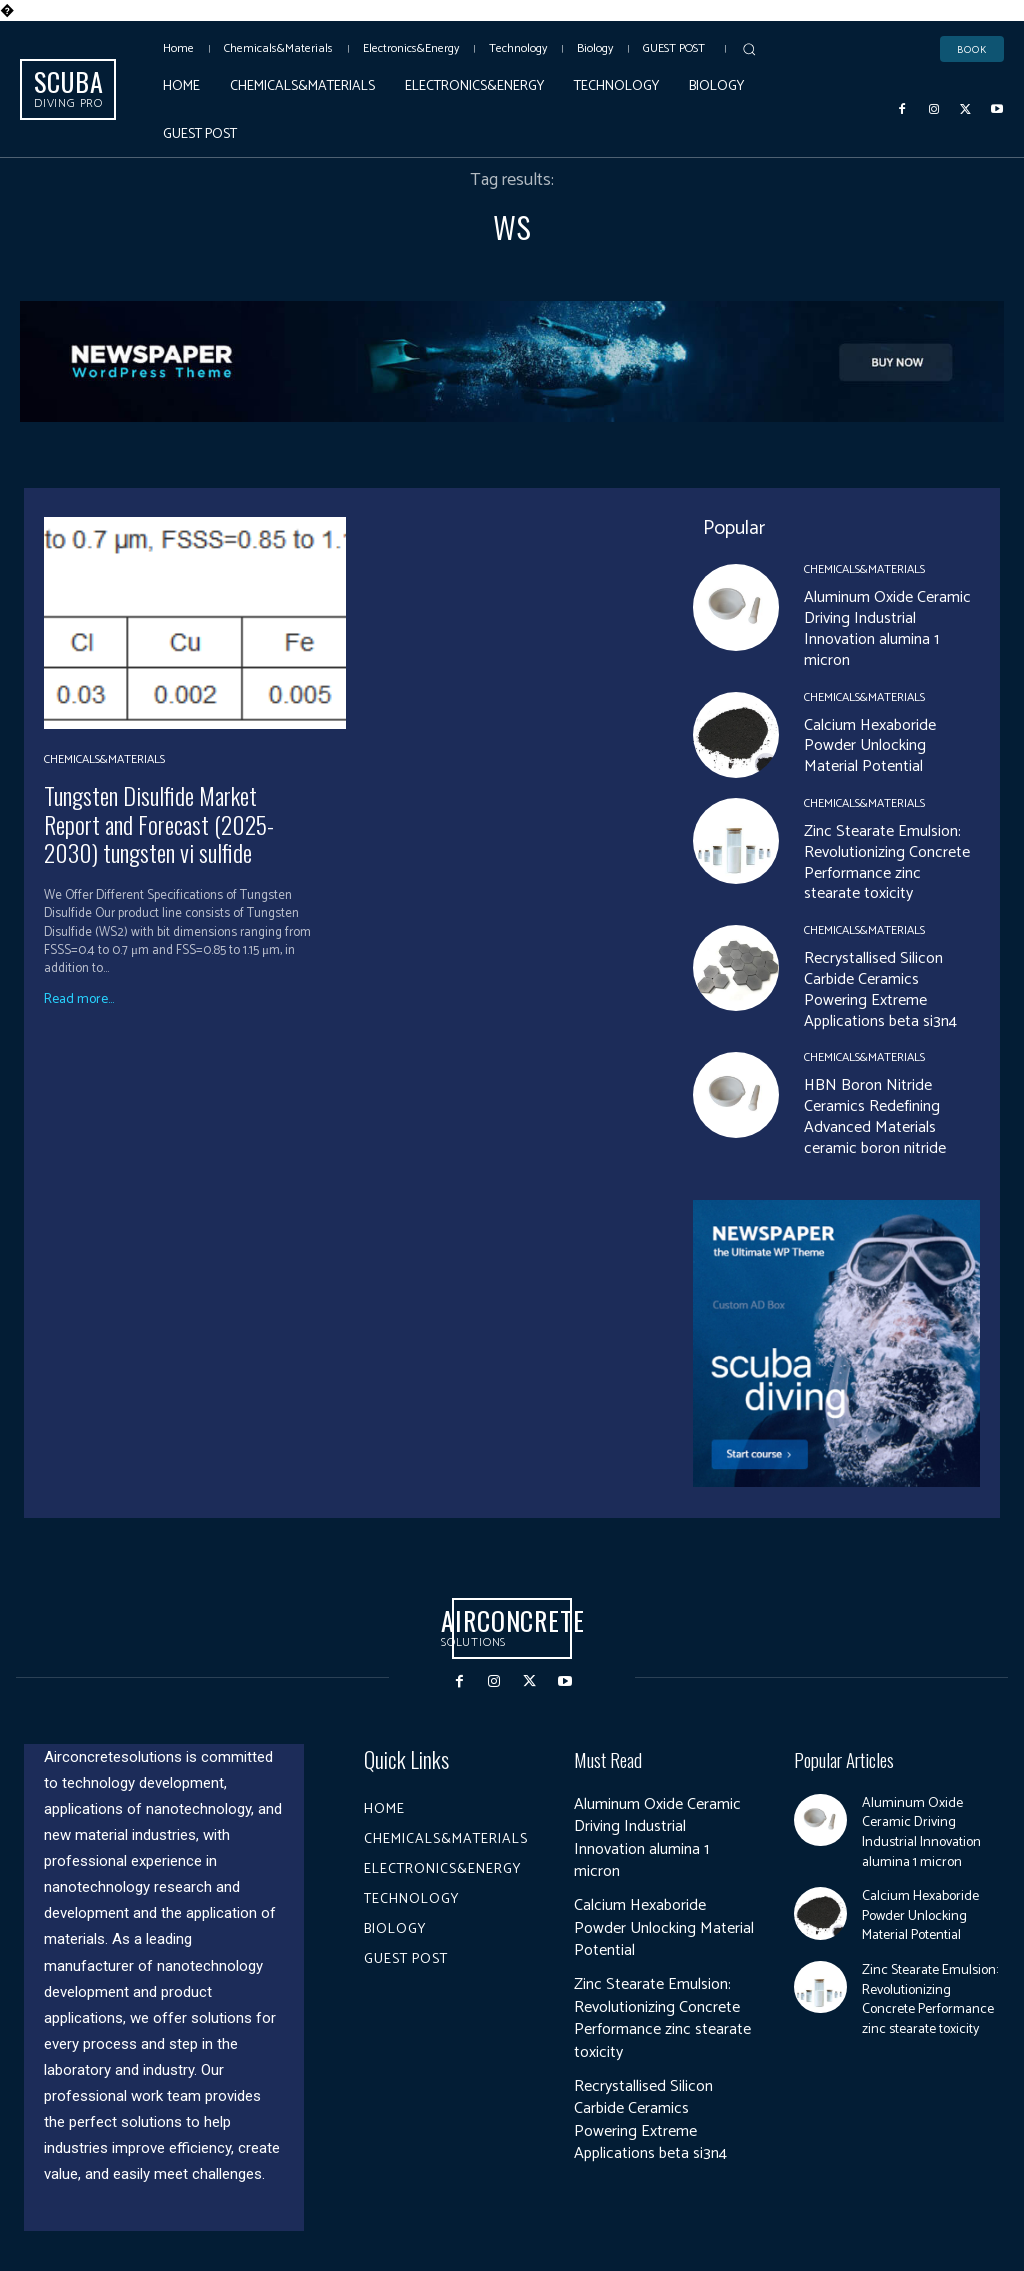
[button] (749, 49)
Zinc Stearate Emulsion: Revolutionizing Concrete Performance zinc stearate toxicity (887, 862)
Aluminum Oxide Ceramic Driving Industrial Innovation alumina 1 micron (887, 628)
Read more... (79, 1000)
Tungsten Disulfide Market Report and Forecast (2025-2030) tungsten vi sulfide (159, 824)
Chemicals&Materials (104, 760)
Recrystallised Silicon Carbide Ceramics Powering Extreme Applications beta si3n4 (880, 989)
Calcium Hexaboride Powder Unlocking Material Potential (870, 746)
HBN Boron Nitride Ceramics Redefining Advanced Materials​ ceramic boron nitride (875, 1116)
